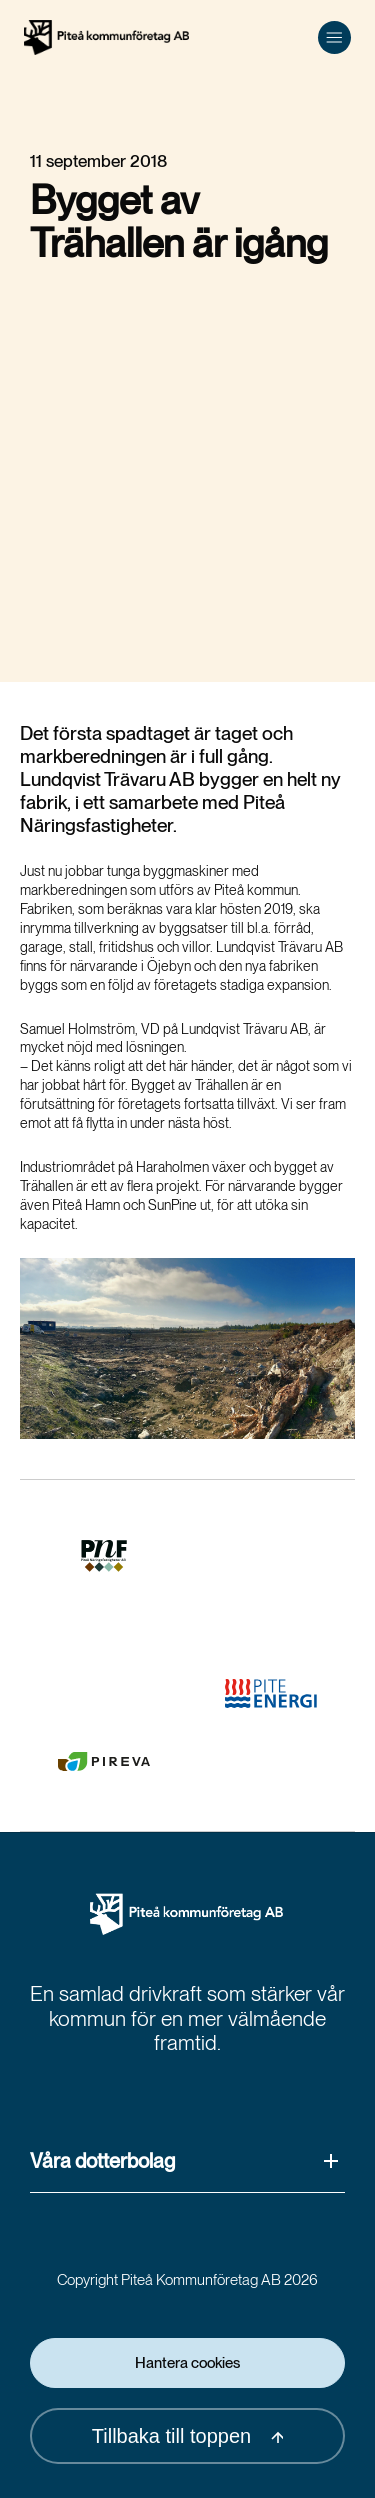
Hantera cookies (187, 2363)
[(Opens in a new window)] (104, 1556)
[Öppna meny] (334, 37)
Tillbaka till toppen (187, 2436)
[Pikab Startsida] (188, 1914)
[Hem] (106, 37)
